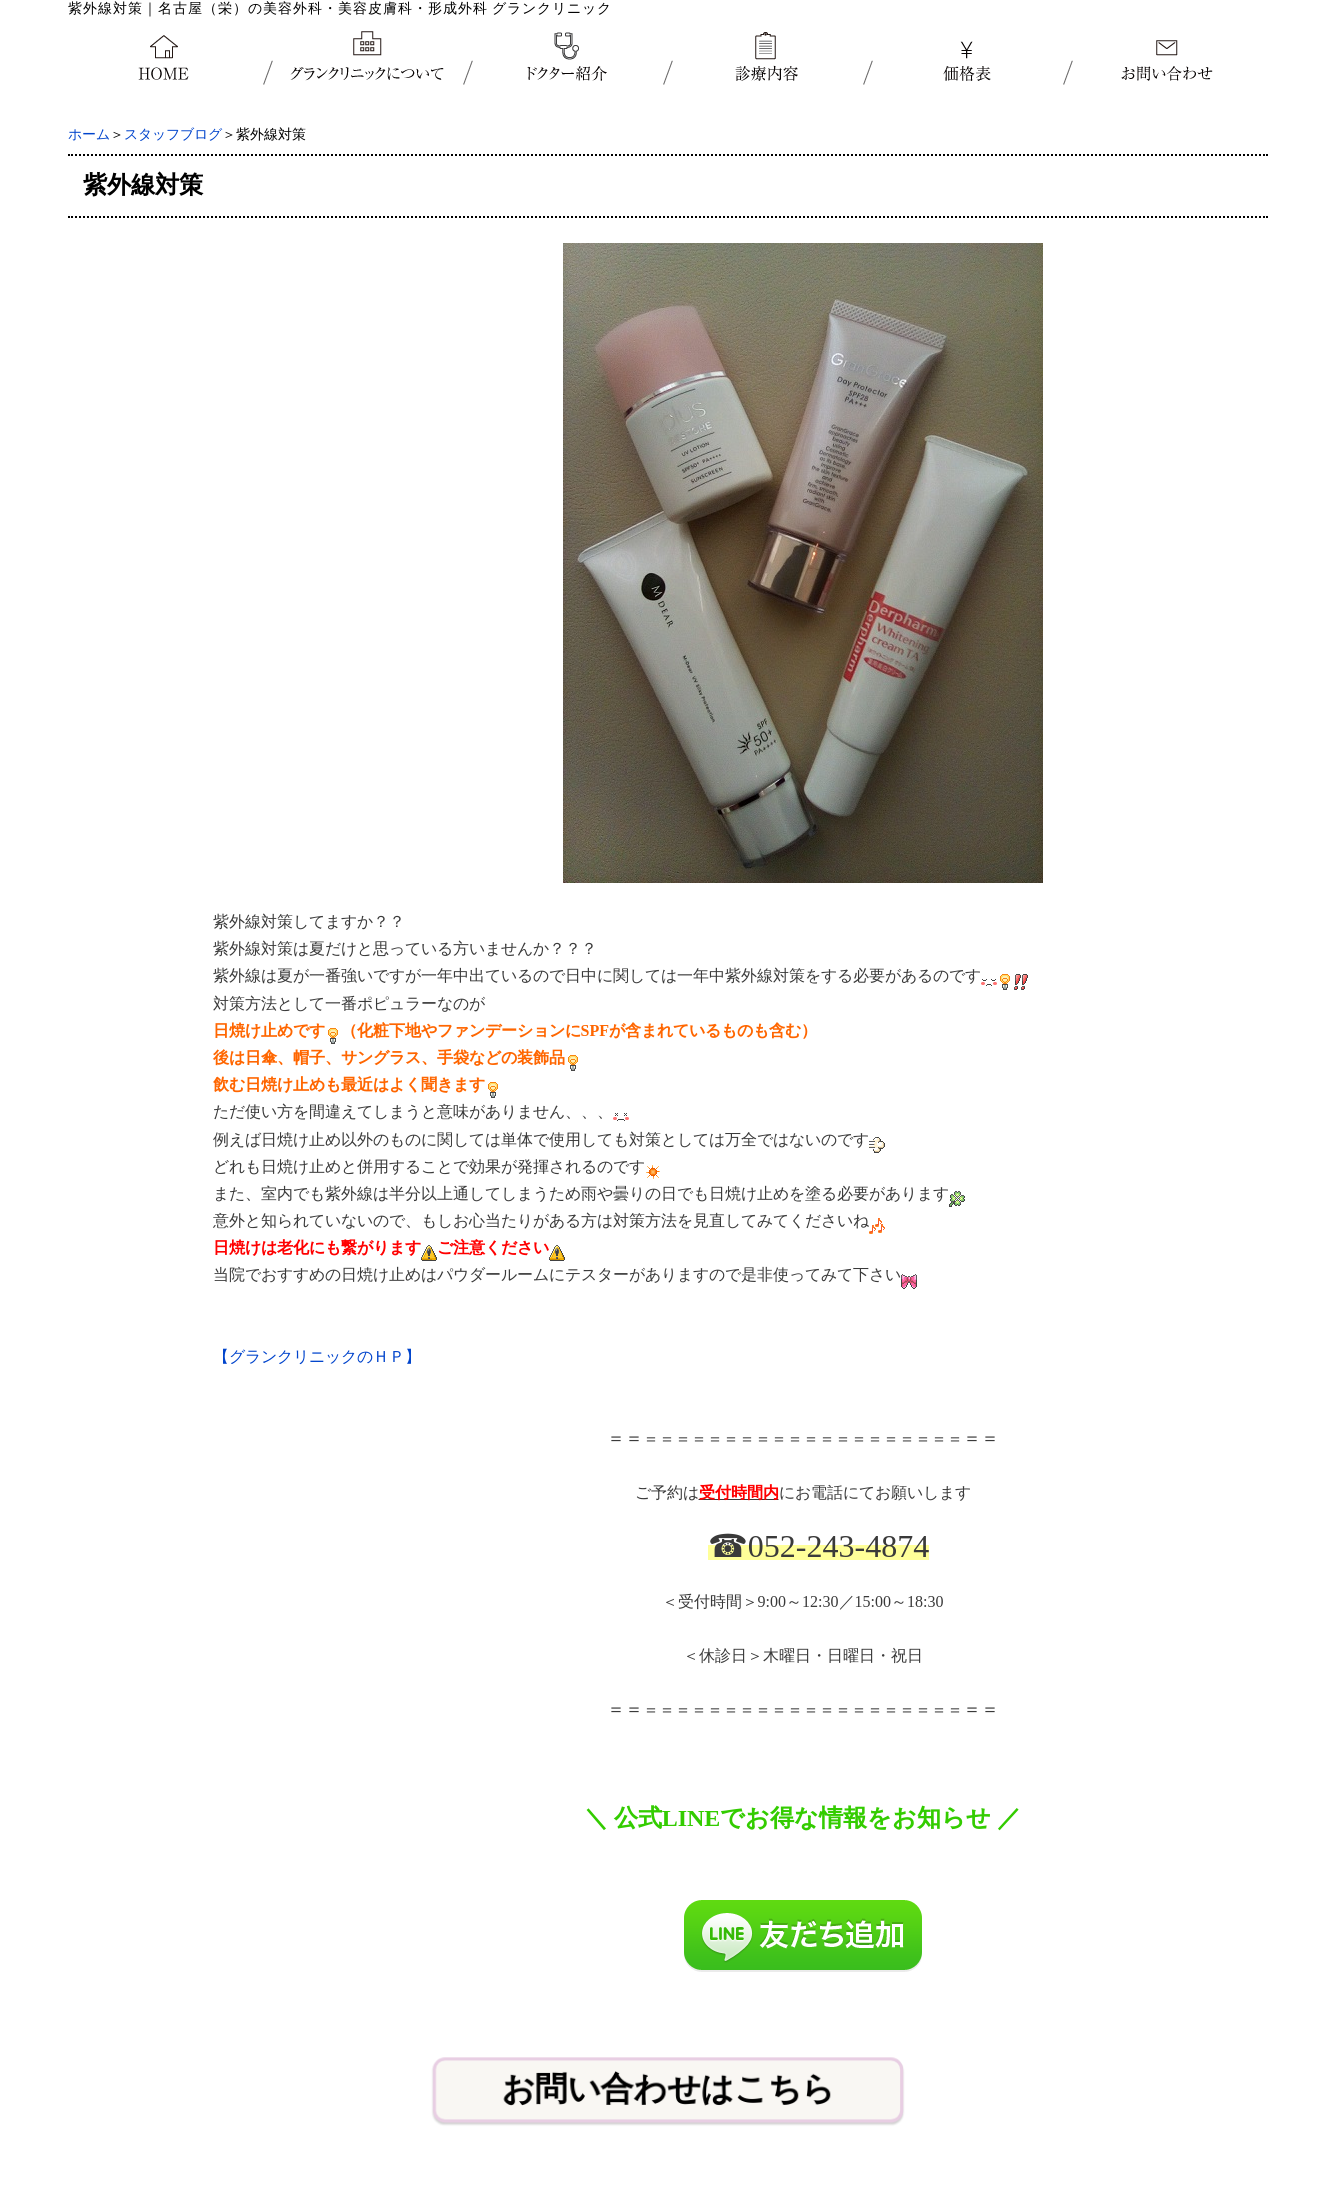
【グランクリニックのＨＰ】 (317, 1356)
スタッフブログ (173, 134)
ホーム (89, 134)
